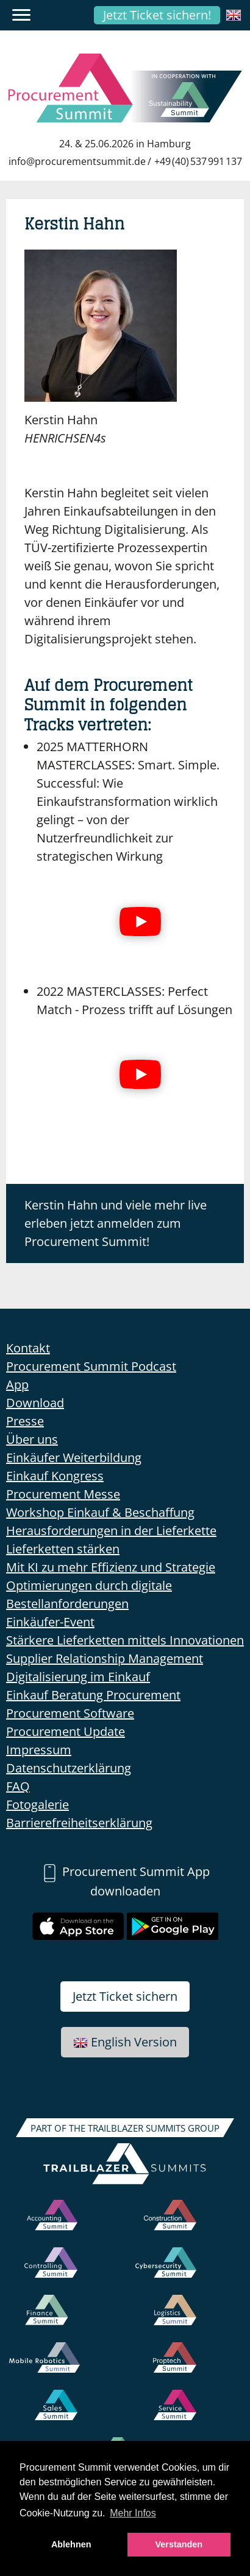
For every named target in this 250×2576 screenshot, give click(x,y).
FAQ (18, 1786)
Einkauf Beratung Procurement (93, 1695)
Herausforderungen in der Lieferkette (111, 1530)
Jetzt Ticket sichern (125, 1996)
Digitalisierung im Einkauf (78, 1676)
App (17, 1384)
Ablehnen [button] (71, 2544)
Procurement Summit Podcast (91, 1366)
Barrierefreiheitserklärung (79, 1823)
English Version (125, 2042)
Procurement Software (70, 1713)
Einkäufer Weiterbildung (73, 1457)
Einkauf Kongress (55, 1476)
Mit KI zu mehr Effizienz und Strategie (110, 1567)
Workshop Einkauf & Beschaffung (100, 1512)
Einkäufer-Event (50, 1622)
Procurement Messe (63, 1494)
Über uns (32, 1439)
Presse (25, 1421)
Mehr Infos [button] (133, 2513)
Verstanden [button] (179, 2544)
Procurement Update (65, 1731)
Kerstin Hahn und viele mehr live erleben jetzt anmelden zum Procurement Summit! (115, 1223)
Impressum (38, 1749)
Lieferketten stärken (63, 1549)
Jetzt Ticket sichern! (157, 15)
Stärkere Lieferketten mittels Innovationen (125, 1640)
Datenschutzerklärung (68, 1768)
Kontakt (28, 1348)
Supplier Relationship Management (104, 1658)
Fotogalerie (37, 1804)
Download (35, 1403)
